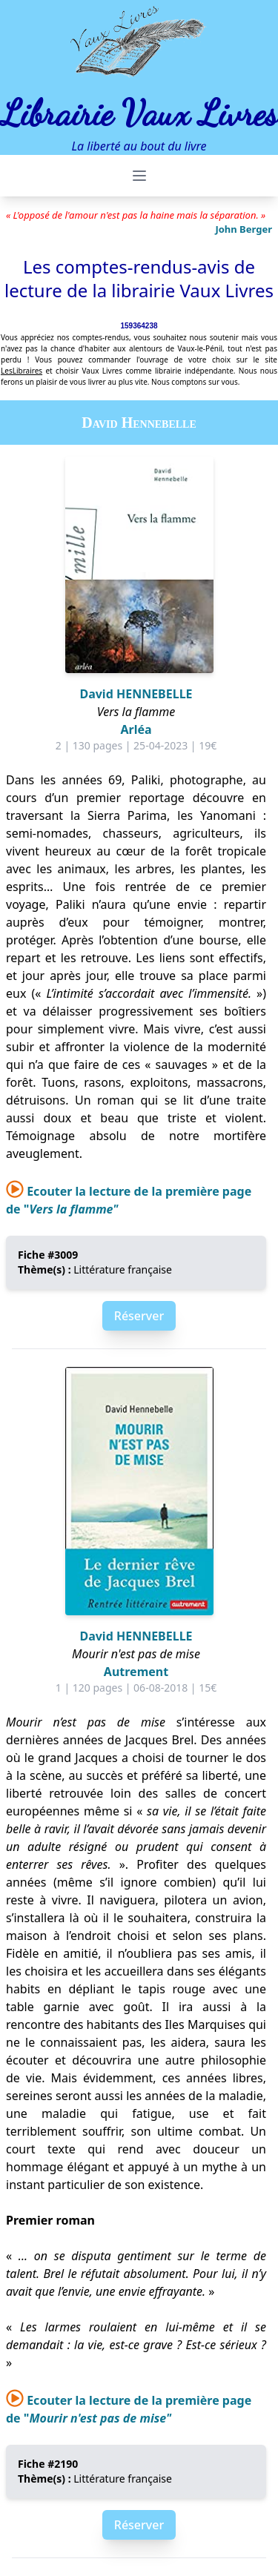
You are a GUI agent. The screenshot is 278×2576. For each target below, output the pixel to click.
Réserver (139, 1316)
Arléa (135, 729)
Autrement (136, 1671)
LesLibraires (21, 370)
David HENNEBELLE (135, 694)
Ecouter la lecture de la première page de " (128, 2409)
